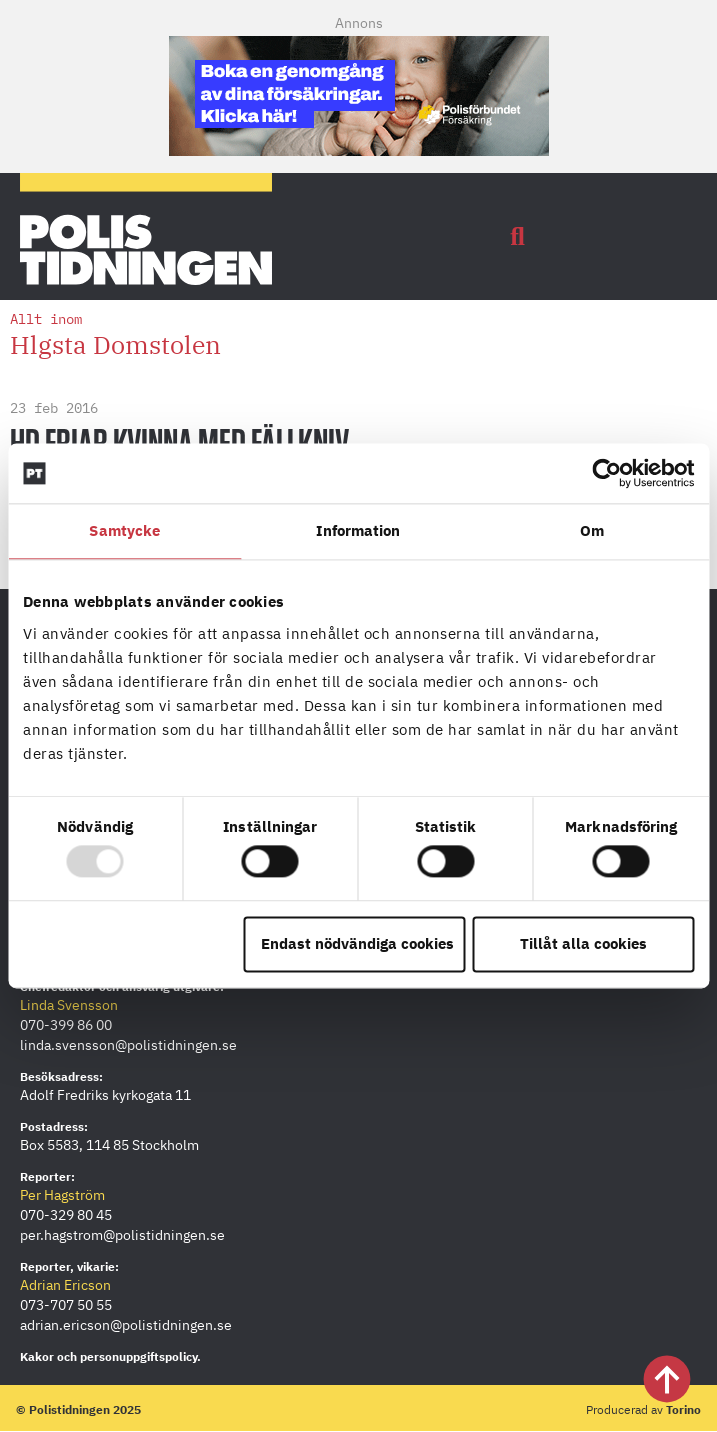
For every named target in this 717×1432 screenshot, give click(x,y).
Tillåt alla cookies (583, 943)
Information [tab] (358, 530)
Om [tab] (592, 530)
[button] (518, 237)
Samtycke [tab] (124, 530)
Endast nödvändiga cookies (357, 943)
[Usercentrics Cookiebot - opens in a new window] (606, 473)
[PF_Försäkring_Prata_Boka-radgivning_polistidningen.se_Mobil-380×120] (359, 150)
